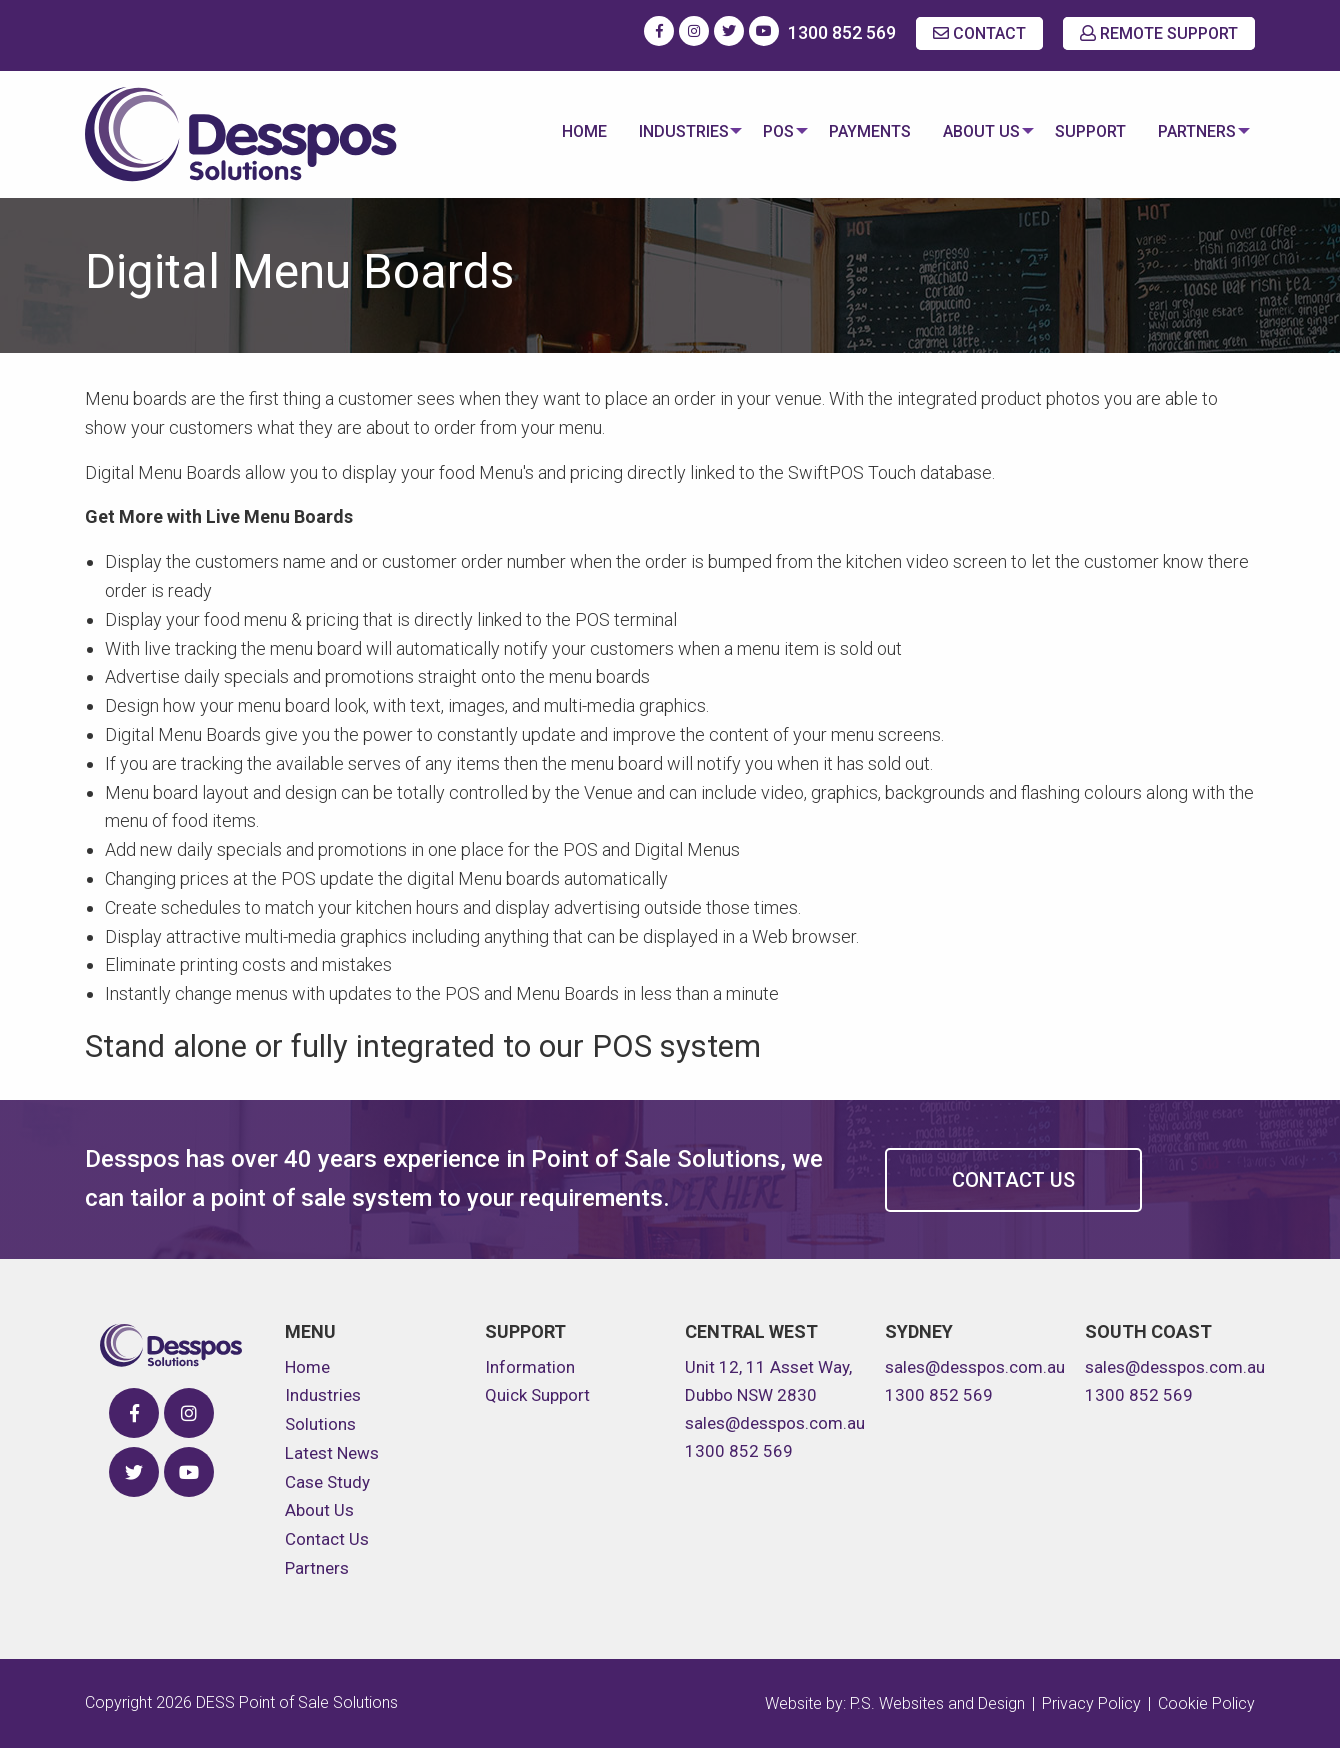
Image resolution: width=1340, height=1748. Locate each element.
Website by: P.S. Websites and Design (895, 1703)
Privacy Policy (1091, 1703)
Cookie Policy (1206, 1703)
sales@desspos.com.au (775, 1423)
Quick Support (537, 1395)
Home (563, 131)
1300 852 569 (842, 32)
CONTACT (979, 33)
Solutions (320, 1424)
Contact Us (1013, 1180)
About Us (971, 131)
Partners (1192, 131)
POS (763, 131)
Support (1085, 131)
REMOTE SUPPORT (1159, 33)
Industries (663, 131)
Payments (860, 131)
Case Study (327, 1482)
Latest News (332, 1453)
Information (530, 1367)
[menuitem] (563, 134)
